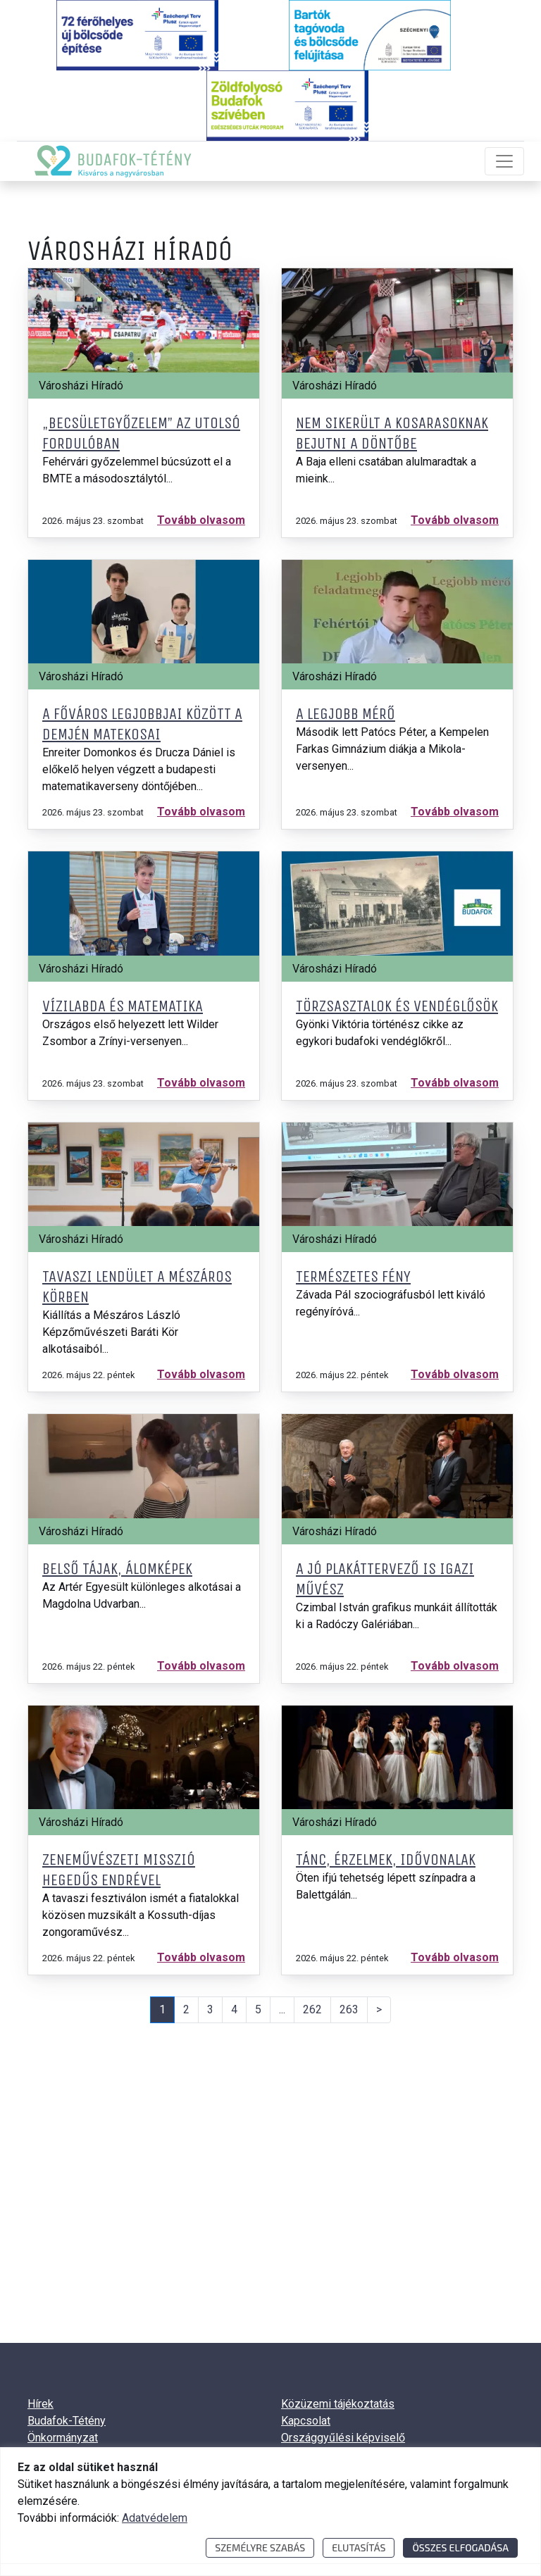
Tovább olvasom (201, 520)
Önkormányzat (62, 2437)
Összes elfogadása (460, 2547)
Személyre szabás (260, 2547)
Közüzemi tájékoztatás (337, 2404)
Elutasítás (358, 2547)
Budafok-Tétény (66, 2420)
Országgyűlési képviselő (343, 2437)
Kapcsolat (305, 2420)
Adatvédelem (154, 2518)
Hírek (40, 2404)
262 (312, 2009)
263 (349, 2009)
